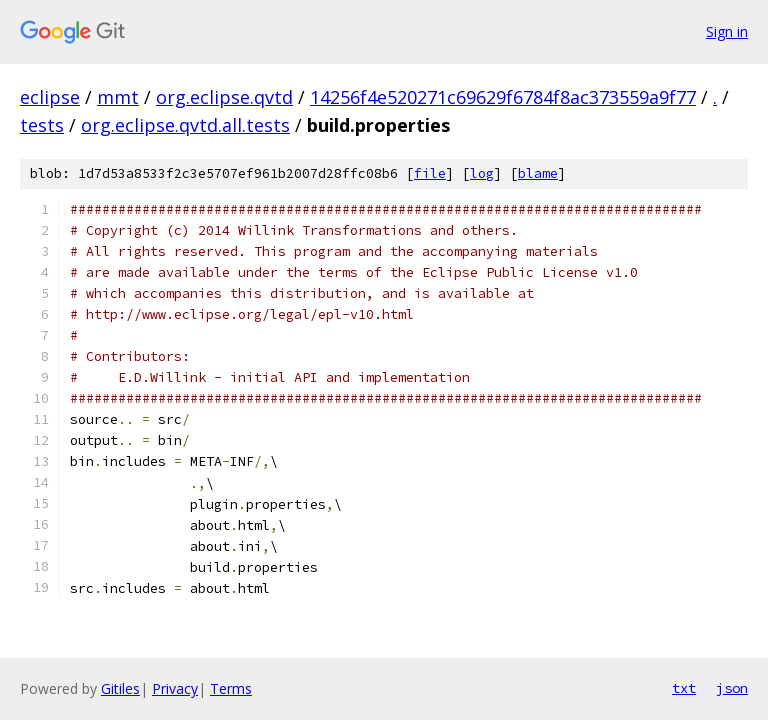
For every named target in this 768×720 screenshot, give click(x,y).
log (482, 173)
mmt (118, 97)
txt (684, 688)
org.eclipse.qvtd (224, 97)
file (430, 173)
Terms (231, 688)
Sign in (727, 31)
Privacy (175, 688)
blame (538, 173)
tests (42, 125)
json (732, 688)
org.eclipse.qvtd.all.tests (185, 125)
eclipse (50, 97)
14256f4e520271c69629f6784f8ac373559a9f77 (503, 97)
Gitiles (120, 688)
